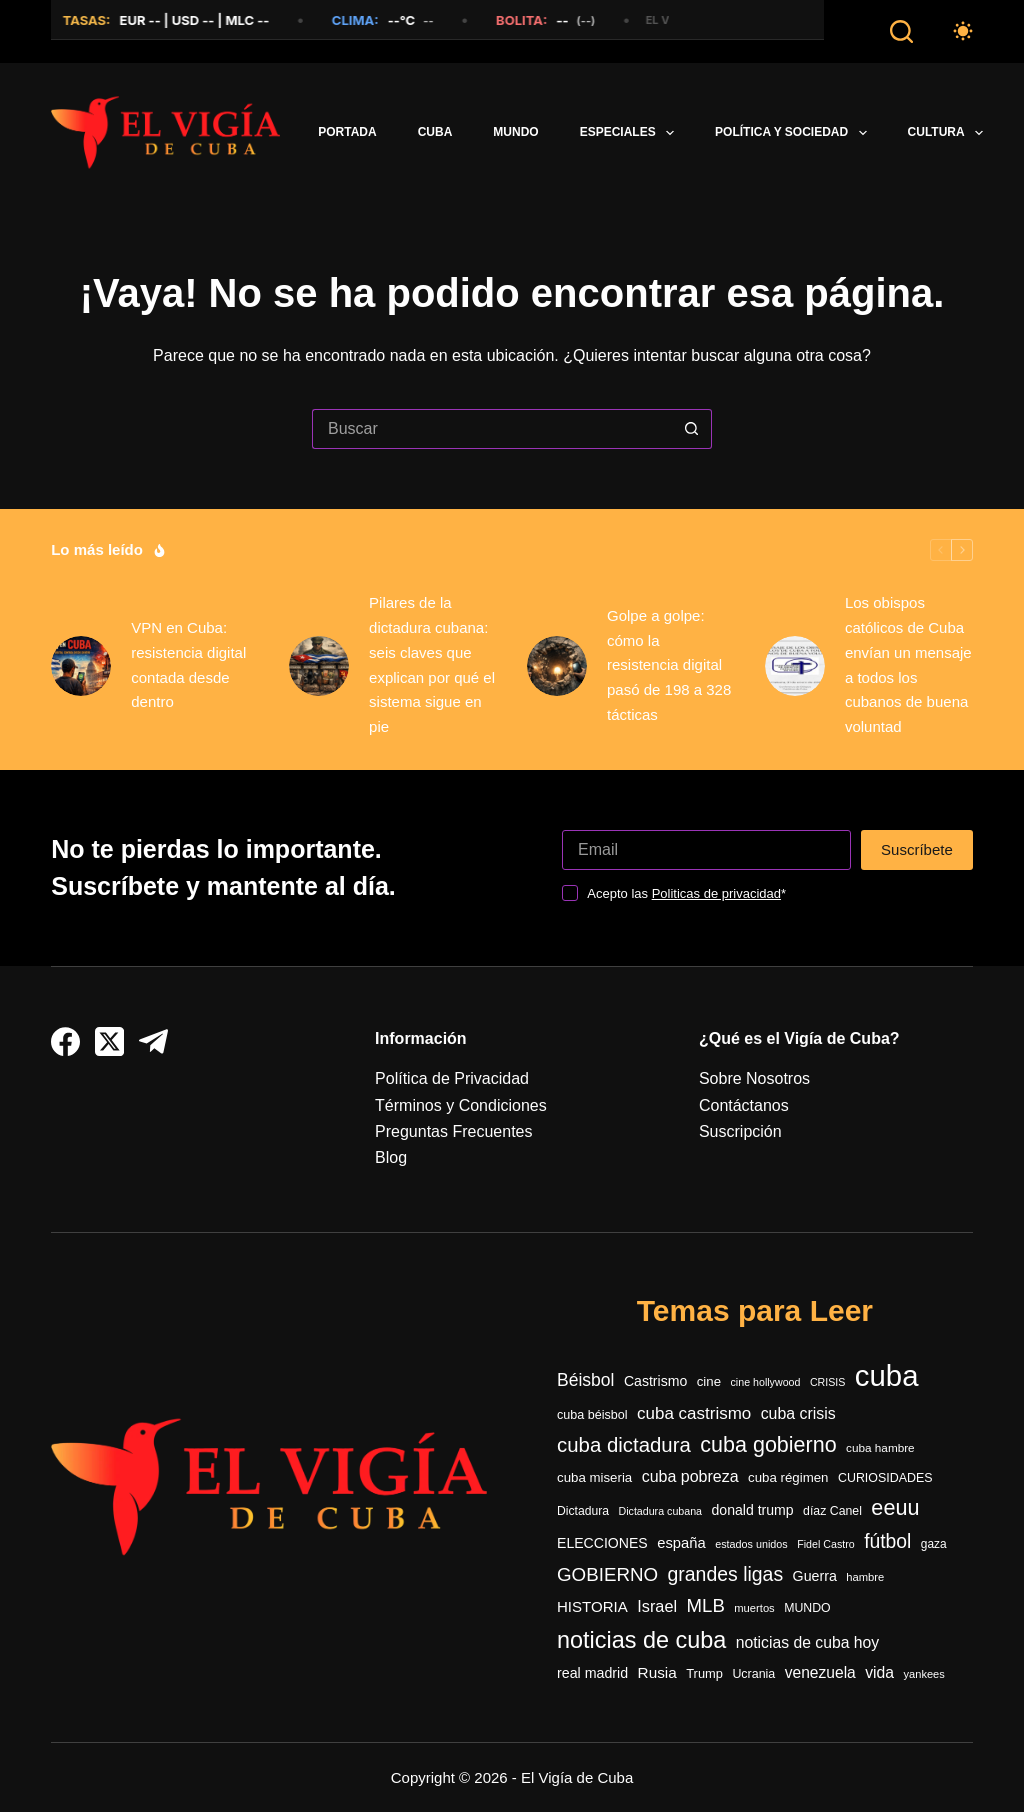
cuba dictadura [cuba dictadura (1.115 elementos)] (624, 1445)
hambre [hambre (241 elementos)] (865, 1577)
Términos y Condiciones (461, 1105)
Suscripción (740, 1131)
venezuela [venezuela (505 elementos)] (820, 1672)
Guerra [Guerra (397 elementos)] (815, 1576)
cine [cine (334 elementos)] (709, 1381)
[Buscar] (901, 31)
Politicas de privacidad (716, 893)
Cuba (435, 132)
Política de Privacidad (452, 1078)
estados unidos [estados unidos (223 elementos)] (751, 1544)
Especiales (631, 133)
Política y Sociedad (795, 133)
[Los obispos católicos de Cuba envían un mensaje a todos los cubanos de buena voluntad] (795, 666)
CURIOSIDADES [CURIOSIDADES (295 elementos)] (885, 1478)
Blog (391, 1157)
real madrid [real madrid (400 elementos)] (592, 1673)
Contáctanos (744, 1105)
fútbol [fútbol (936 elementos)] (887, 1541)
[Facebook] (65, 1041)
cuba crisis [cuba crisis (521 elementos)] (798, 1413)
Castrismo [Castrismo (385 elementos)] (655, 1381)
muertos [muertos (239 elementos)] (754, 1608)
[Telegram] (153, 1041)
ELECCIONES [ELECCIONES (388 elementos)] (602, 1543)
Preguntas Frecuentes (453, 1131)
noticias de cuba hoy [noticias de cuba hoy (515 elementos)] (807, 1642)
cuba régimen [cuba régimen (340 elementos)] (788, 1477)
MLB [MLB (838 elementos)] (706, 1605)
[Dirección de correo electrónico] (706, 850)
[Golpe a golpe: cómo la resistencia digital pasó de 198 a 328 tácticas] (557, 666)
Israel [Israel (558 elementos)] (657, 1606)
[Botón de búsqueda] (692, 429)
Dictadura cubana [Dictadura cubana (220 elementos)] (660, 1511)
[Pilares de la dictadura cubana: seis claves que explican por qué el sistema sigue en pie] (319, 666)
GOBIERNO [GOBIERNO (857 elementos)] (607, 1574)
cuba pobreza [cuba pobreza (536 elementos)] (690, 1476)
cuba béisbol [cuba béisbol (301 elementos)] (592, 1415)
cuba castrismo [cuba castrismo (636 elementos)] (694, 1413)
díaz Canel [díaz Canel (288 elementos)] (832, 1511)
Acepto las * (686, 893)
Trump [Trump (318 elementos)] (704, 1673)
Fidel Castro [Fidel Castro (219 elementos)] (825, 1544)
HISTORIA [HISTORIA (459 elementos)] (592, 1606)
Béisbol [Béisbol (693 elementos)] (585, 1380)
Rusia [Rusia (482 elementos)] (657, 1672)
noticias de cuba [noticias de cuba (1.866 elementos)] (641, 1640)
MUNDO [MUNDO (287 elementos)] (807, 1608)
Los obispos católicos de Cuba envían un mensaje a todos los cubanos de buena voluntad (908, 664)
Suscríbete (917, 849)
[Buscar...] (492, 429)
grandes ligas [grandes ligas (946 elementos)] (726, 1574)
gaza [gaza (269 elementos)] (934, 1544)
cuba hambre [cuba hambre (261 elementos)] (880, 1447)
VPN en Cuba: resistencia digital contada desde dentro (188, 664)
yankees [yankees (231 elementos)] (924, 1674)
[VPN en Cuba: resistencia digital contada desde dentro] (81, 666)
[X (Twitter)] (109, 1041)
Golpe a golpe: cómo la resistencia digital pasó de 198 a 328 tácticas (669, 665)
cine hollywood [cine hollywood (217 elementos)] (766, 1382)
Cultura (950, 133)
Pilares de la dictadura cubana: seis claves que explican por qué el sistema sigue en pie (432, 664)
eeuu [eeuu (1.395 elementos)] (895, 1507)
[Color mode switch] (963, 31)
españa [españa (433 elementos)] (681, 1543)
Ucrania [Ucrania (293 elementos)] (753, 1674)
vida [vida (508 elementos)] (879, 1672)
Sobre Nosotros (754, 1078)
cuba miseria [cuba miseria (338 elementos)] (594, 1477)
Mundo (515, 132)
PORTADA (347, 132)
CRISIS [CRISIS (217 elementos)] (828, 1382)
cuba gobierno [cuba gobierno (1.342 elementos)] (768, 1445)
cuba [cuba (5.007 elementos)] (887, 1375)
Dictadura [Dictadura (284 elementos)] (583, 1511)
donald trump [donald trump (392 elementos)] (752, 1510)
